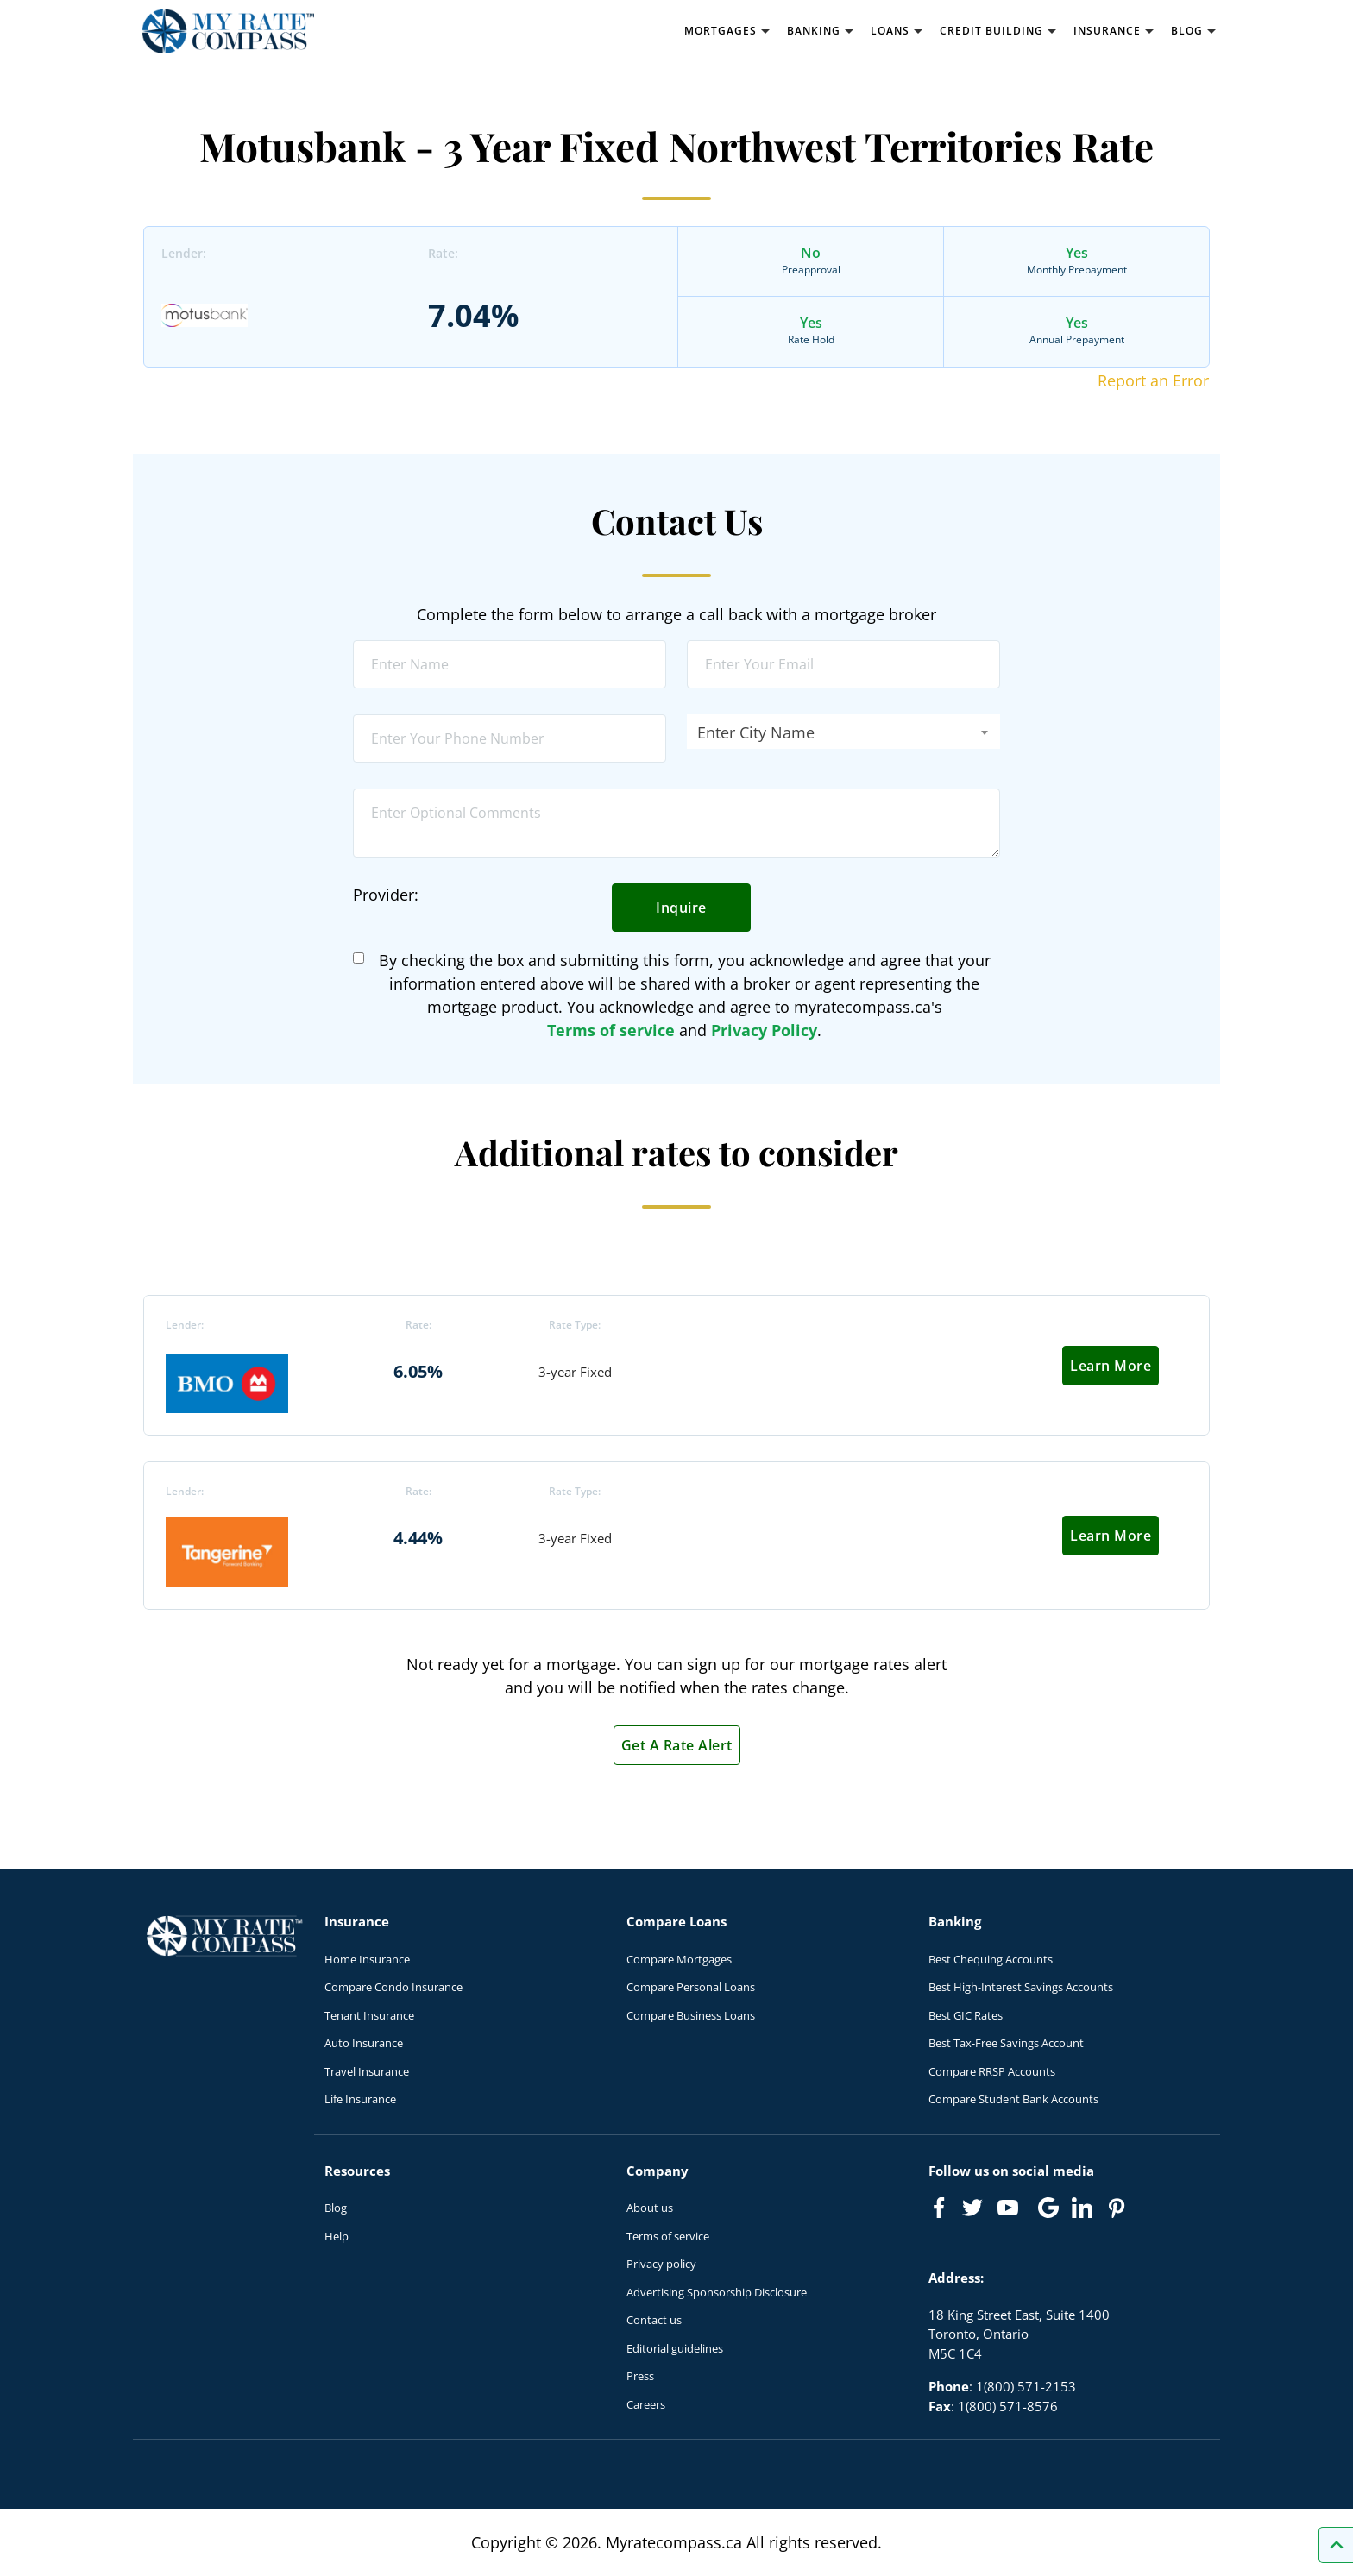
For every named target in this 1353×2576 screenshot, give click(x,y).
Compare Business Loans (690, 2015)
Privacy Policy (764, 1030)
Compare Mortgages (679, 1959)
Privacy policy (661, 2263)
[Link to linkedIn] (1082, 2207)
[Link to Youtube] (1011, 2211)
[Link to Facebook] (938, 2207)
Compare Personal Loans (690, 1987)
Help (336, 2236)
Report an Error (1153, 380)
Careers (645, 2404)
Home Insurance (367, 1959)
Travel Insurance (366, 2071)
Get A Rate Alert (677, 1745)
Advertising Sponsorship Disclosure (716, 2292)
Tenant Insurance (369, 2015)
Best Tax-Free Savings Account (1006, 2043)
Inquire (681, 907)
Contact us (654, 2320)
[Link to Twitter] (973, 2208)
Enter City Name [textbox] (756, 732)
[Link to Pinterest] (1115, 2207)
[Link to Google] (1048, 2207)
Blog (335, 2207)
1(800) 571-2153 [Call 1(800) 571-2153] (1026, 2386)
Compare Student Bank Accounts (1013, 2099)
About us (649, 2207)
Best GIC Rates (965, 2015)
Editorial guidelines (674, 2348)
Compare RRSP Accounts (991, 2071)
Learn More (1110, 1365)
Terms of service (611, 1030)
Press (640, 2376)
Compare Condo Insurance (393, 1987)
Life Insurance (360, 2099)
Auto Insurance (363, 2043)
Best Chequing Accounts (990, 1959)
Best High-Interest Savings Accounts (1020, 1987)
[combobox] (843, 731)
